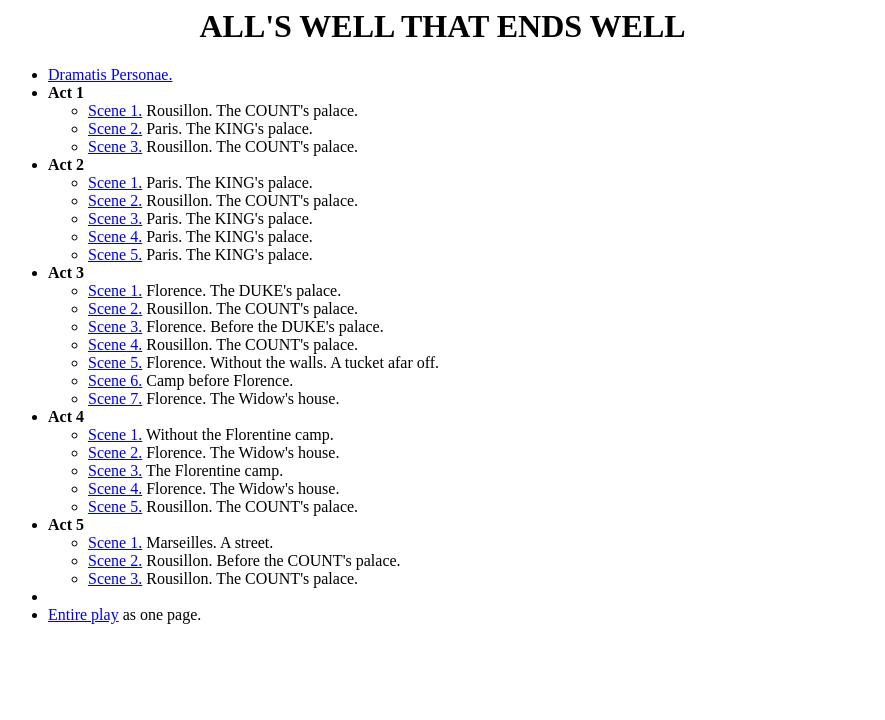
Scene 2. (115, 128)
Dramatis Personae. (110, 74)
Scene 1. (115, 110)
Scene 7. (115, 398)
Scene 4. (115, 236)
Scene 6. (115, 380)
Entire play (83, 614)
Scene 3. (115, 146)
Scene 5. (115, 254)
